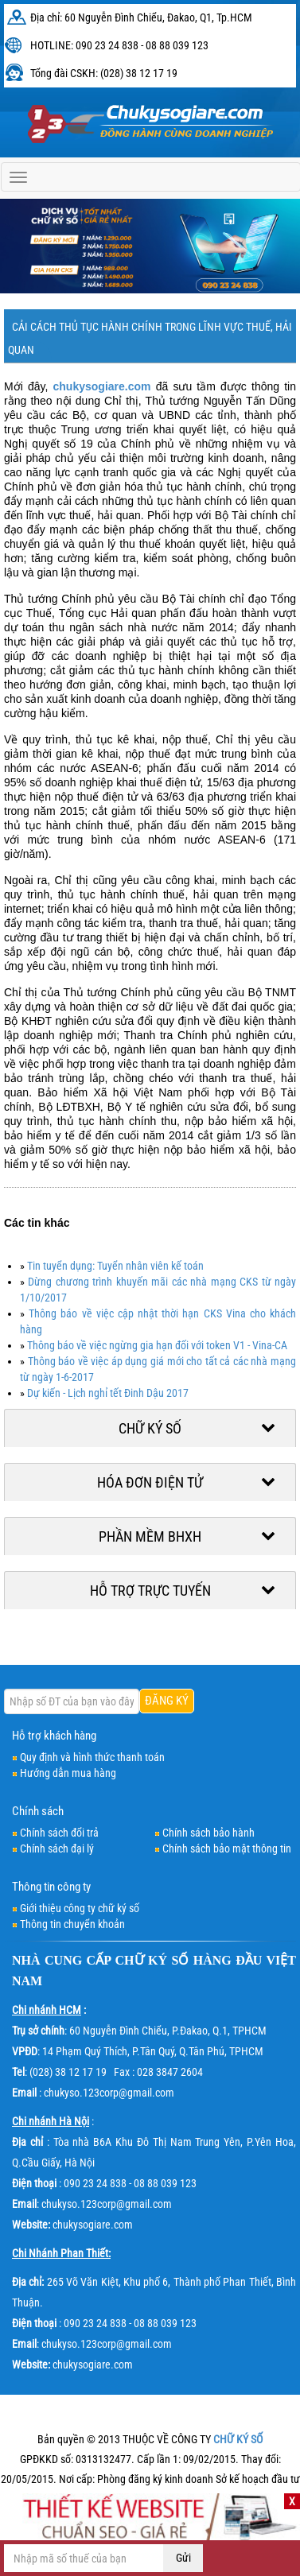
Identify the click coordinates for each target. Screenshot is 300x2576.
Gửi (183, 2557)
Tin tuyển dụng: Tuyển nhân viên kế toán (115, 1265)
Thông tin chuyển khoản (72, 1924)
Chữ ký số (150, 1428)
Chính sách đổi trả (59, 1832)
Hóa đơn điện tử (150, 1482)
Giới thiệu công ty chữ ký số (79, 1908)
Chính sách (38, 1811)
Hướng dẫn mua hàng (68, 1773)
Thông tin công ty (51, 1887)
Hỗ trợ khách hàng (54, 1735)
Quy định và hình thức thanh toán (92, 1757)
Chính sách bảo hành (208, 1832)
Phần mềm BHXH (150, 1536)
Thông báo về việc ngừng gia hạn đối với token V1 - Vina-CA (157, 1345)
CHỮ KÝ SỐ (152, 1960)
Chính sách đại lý (57, 1848)
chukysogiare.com (102, 386)
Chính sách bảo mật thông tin (226, 1848)
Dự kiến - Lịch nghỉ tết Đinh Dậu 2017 (108, 1393)
